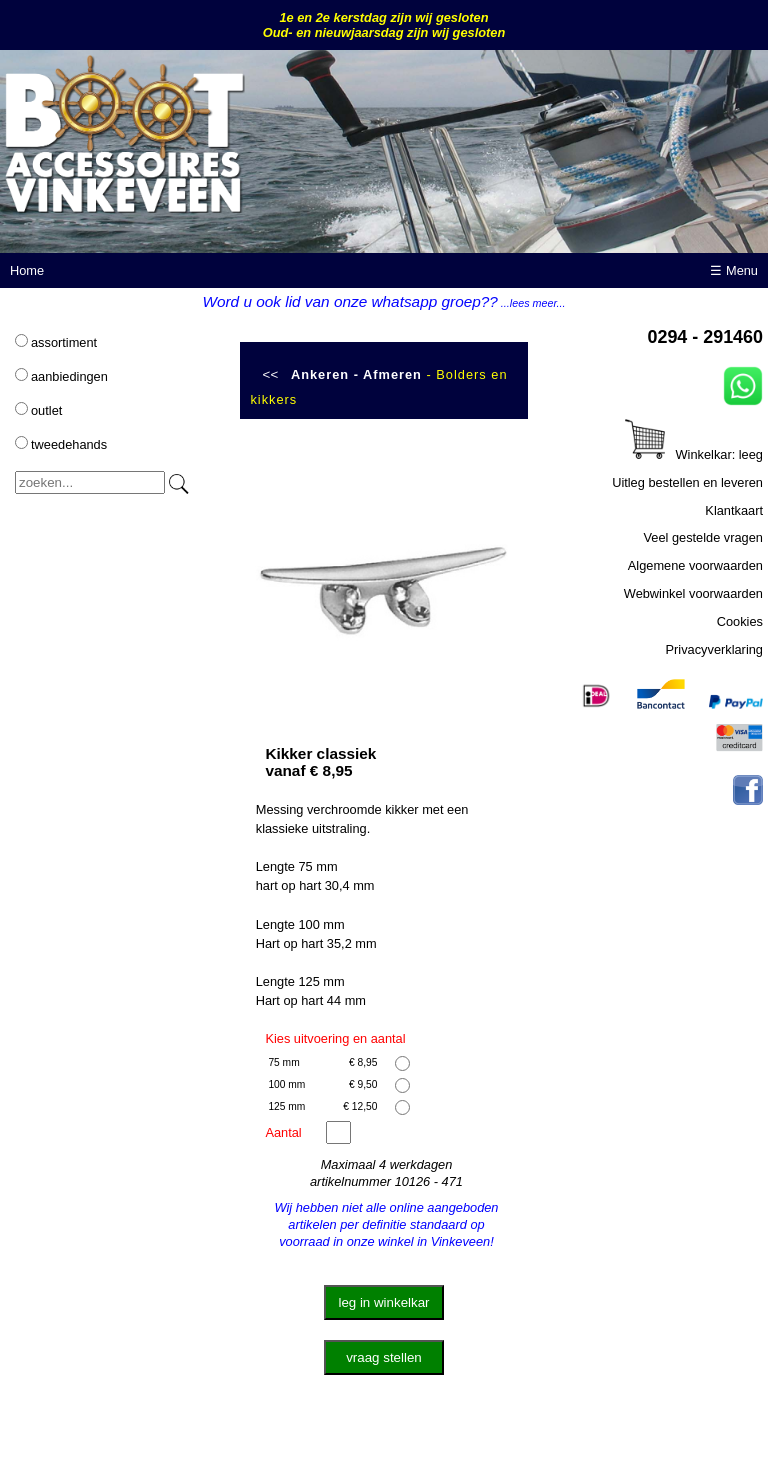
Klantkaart (734, 510)
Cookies (740, 621)
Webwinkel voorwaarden (693, 593)
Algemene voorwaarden (695, 565)
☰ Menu (734, 270)
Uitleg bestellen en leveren (687, 482)
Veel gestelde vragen (703, 537)
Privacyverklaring (714, 649)
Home (27, 270)
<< (271, 374)
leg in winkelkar (383, 1302)
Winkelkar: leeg (693, 454)
